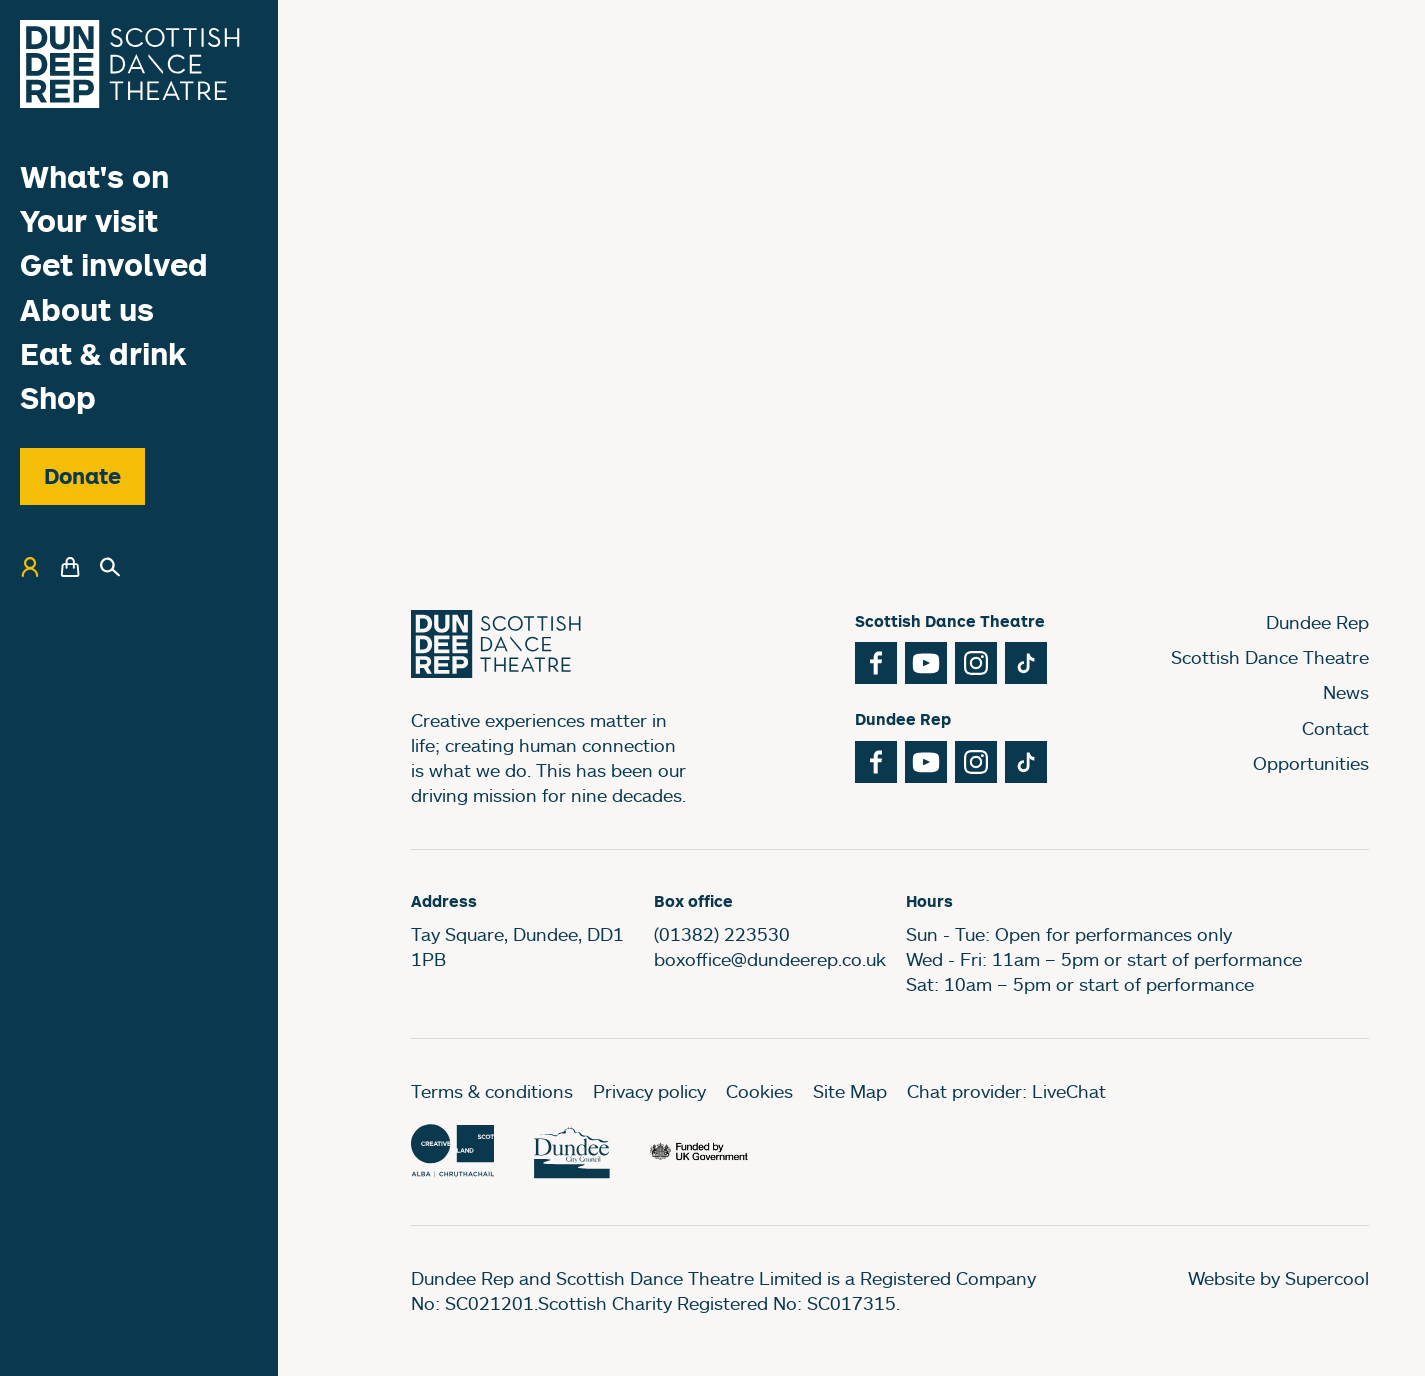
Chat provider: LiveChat (1006, 1091)
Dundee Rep (1317, 622)
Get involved (114, 264)
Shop (58, 397)
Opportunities (1311, 763)
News (1346, 692)
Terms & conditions (492, 1091)
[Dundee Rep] (130, 64)
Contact (1335, 728)
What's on (94, 176)
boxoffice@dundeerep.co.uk (770, 959)
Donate (82, 476)
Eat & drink (103, 353)
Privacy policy (649, 1091)
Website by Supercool (1278, 1278)
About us (87, 309)
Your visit (89, 220)
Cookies (759, 1091)
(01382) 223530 (722, 934)
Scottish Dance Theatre (1270, 657)
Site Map (850, 1091)
